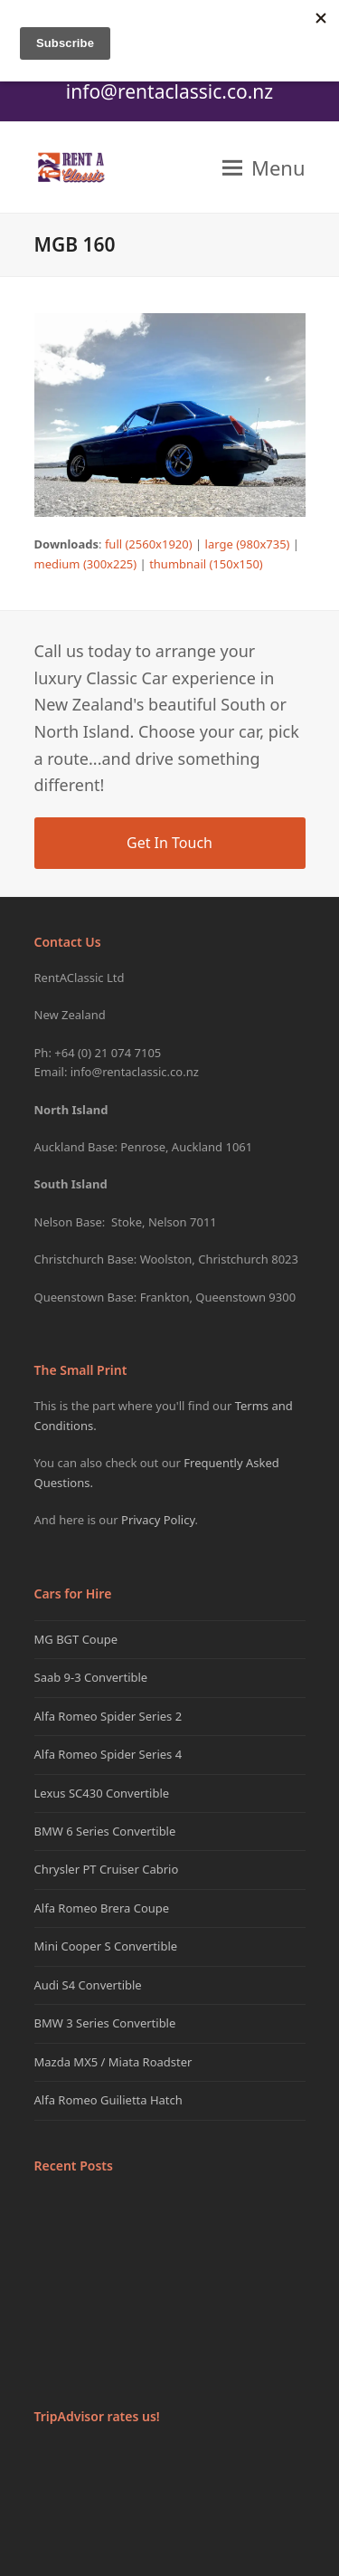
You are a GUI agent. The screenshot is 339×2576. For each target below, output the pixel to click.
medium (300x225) (85, 564)
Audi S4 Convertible (88, 1985)
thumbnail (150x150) (206, 564)
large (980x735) (247, 544)
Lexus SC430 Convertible (102, 1793)
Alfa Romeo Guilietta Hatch (108, 2100)
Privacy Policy (158, 1520)
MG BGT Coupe (76, 1639)
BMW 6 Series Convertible (105, 1831)
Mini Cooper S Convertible (106, 1946)
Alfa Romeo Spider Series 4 (108, 1754)
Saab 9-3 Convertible (91, 1677)
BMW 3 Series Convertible (105, 2023)
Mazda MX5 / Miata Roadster (113, 2062)
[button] (264, 167)
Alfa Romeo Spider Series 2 (108, 1716)
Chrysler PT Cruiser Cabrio (106, 1869)
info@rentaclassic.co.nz (169, 91)
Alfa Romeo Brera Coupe (102, 1908)
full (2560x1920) (149, 544)
